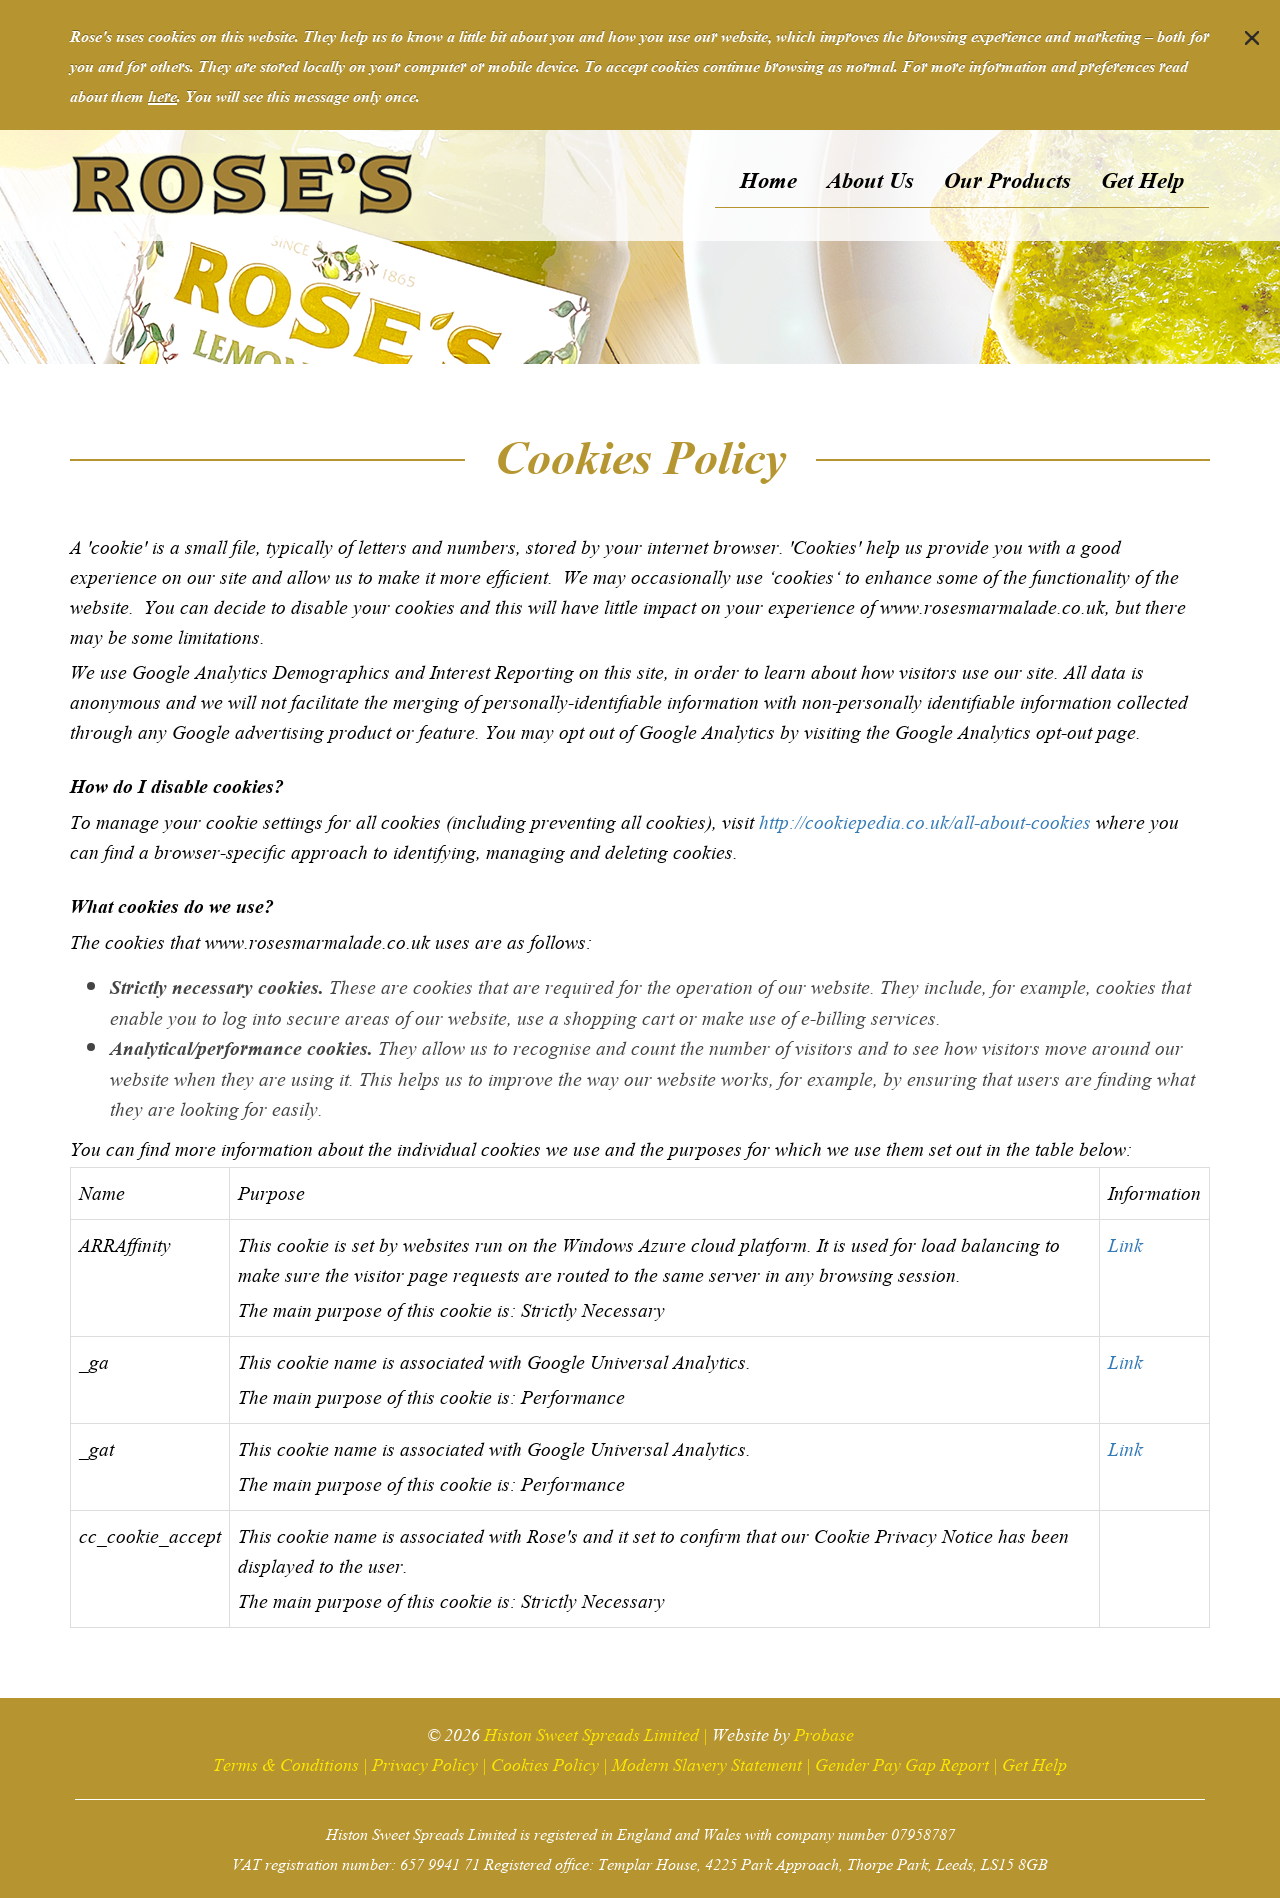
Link (1125, 1243)
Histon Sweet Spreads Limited (591, 1733)
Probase (824, 1733)
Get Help (1034, 1763)
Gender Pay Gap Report (902, 1763)
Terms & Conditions (286, 1763)
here (162, 94)
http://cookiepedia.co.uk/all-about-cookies (925, 820)
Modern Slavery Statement (707, 1763)
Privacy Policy (425, 1763)
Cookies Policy (545, 1763)
